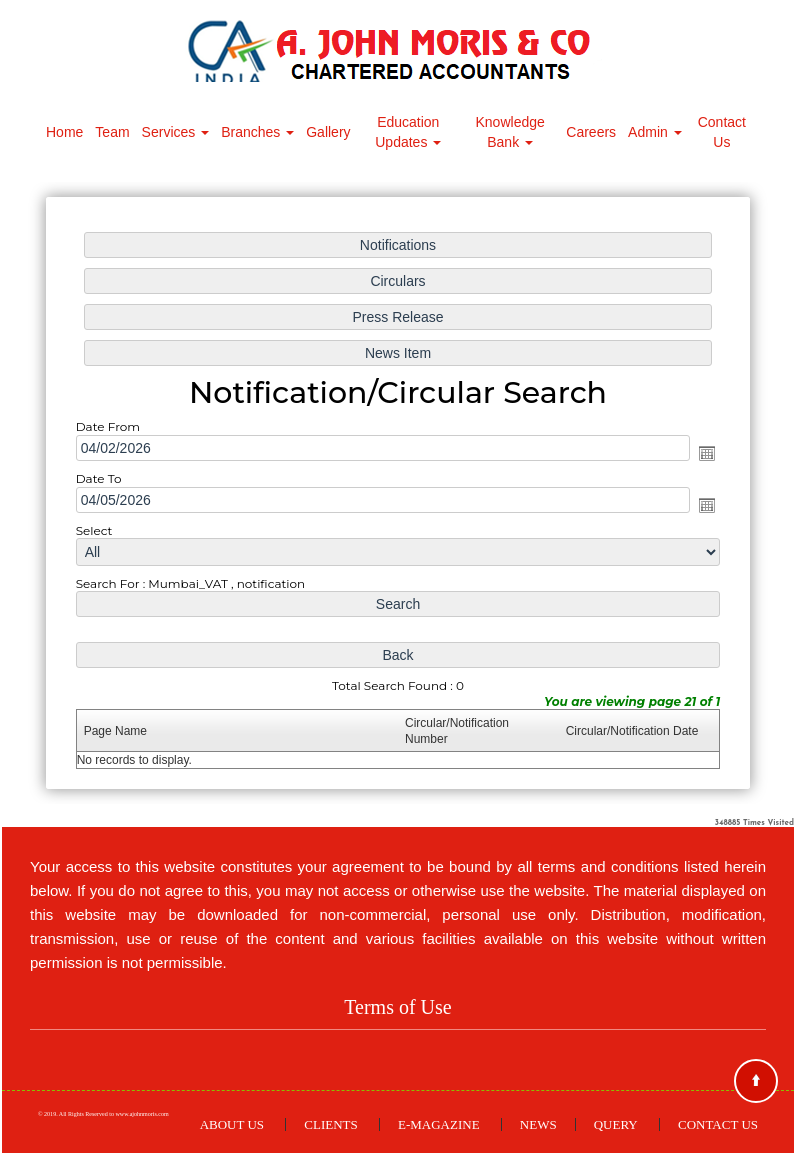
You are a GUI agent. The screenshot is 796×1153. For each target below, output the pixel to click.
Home (64, 132)
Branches (257, 132)
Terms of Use (397, 1007)
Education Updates (408, 132)
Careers (591, 132)
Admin (655, 132)
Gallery (328, 132)
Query (616, 1124)
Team (112, 132)
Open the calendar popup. (705, 453)
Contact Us (722, 132)
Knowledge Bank (510, 132)
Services (176, 132)
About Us (232, 1124)
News (538, 1124)
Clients (330, 1124)
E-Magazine (439, 1124)
